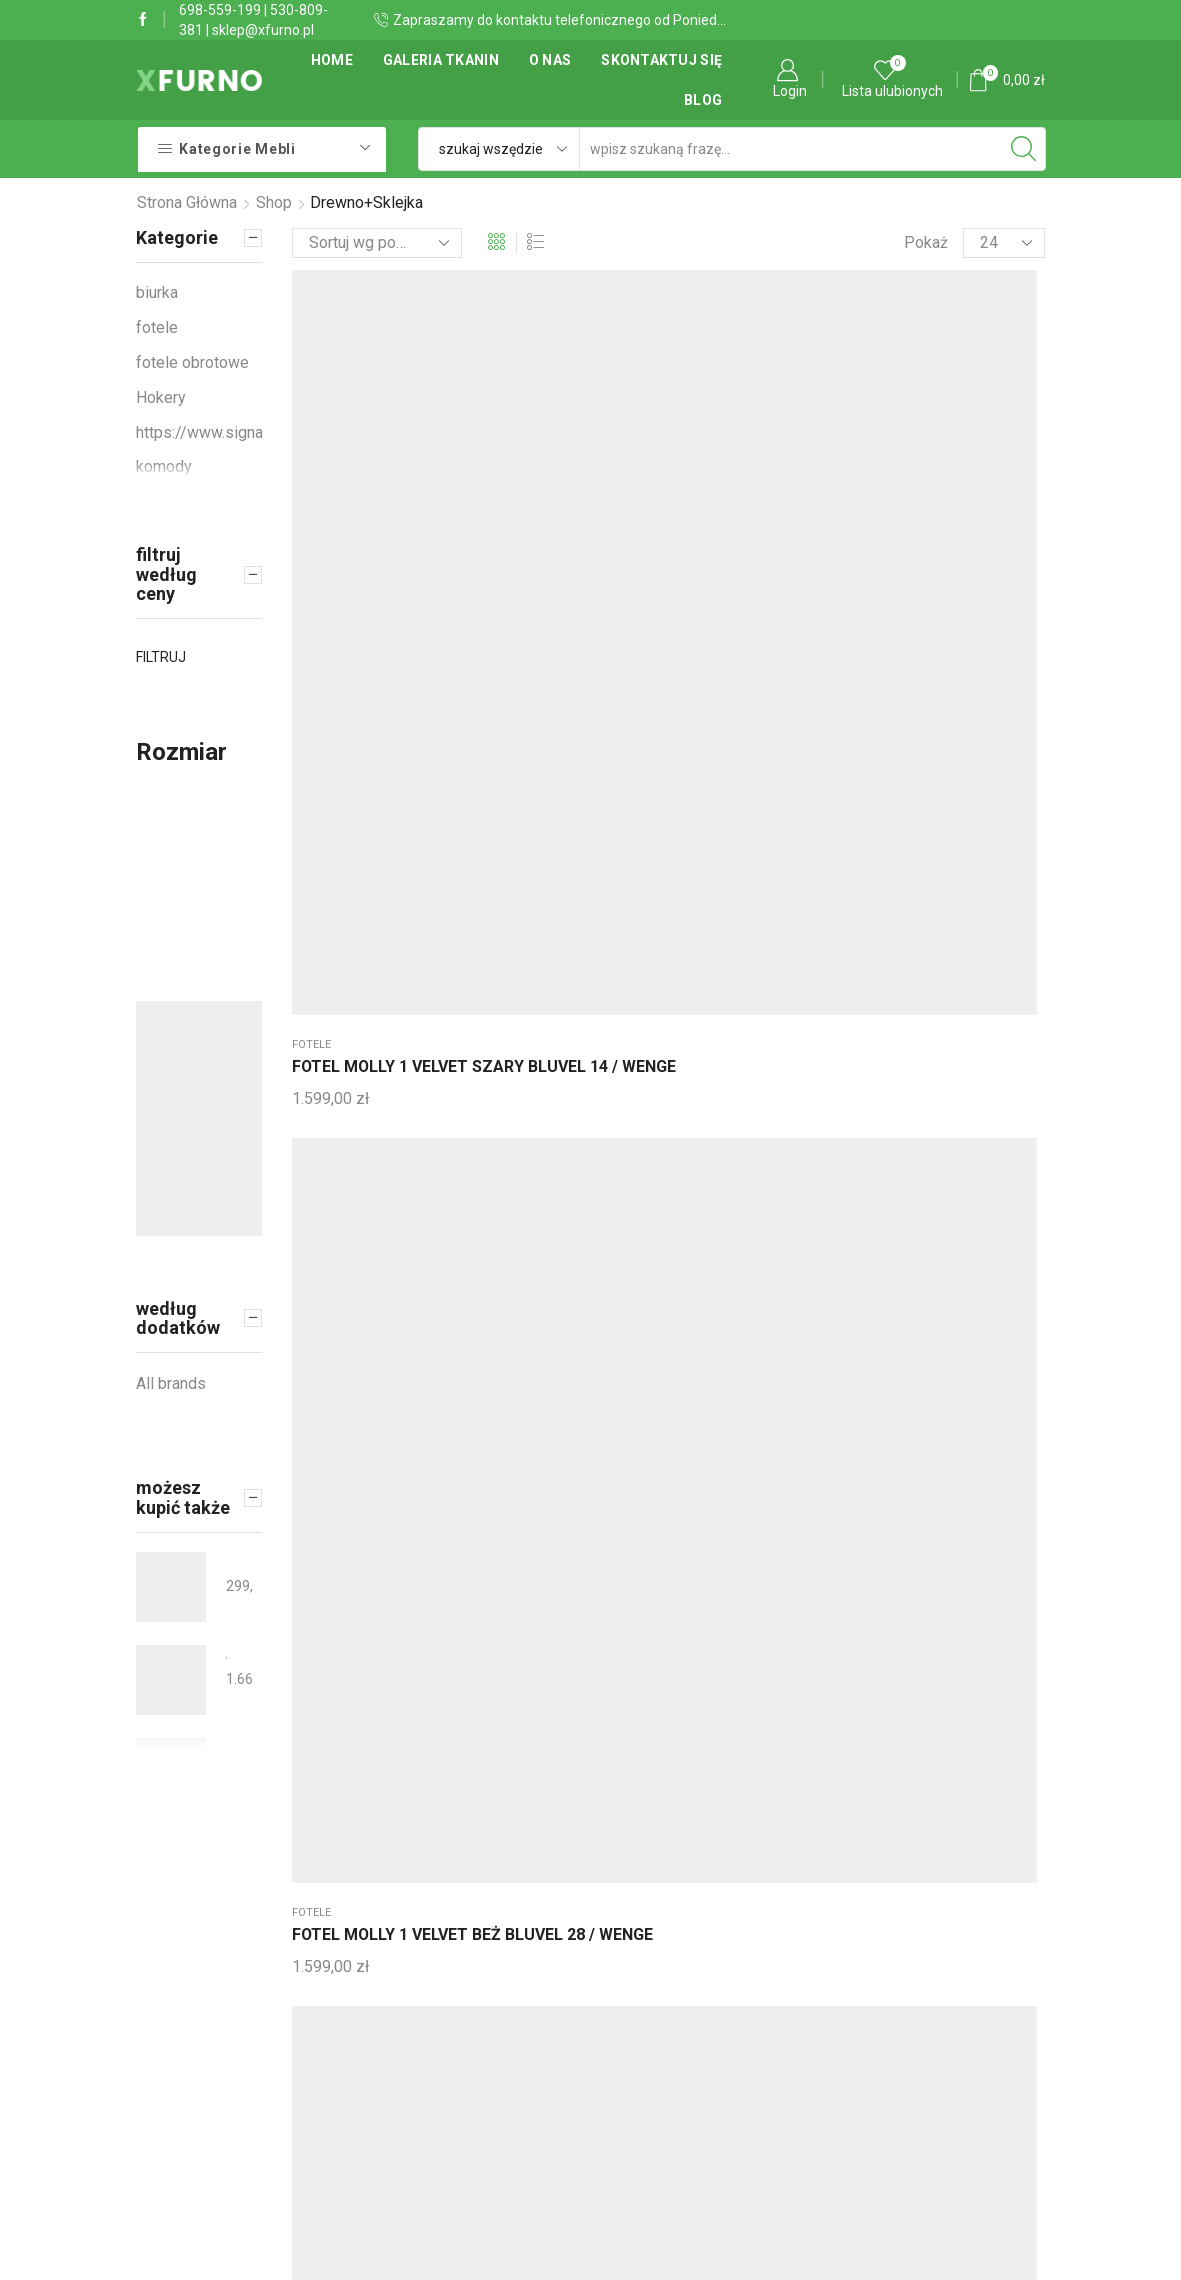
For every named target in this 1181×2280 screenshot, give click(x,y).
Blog (703, 100)
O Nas (550, 60)
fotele (311, 441)
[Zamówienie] (377, 243)
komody (164, 466)
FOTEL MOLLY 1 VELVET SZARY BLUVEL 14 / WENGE (350, 499)
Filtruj (161, 657)
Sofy (619, 441)
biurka (157, 292)
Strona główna (187, 202)
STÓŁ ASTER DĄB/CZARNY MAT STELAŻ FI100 (227, 1748)
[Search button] (1024, 149)
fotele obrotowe (192, 362)
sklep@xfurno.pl (263, 30)
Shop (274, 202)
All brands (171, 1383)
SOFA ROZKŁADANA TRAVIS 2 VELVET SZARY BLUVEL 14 (227, 1655)
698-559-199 (220, 10)
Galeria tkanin (441, 60)
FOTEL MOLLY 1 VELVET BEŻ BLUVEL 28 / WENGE (507, 499)
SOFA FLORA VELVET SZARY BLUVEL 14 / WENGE (661, 499)
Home (332, 60)
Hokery (161, 397)
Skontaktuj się (661, 60)
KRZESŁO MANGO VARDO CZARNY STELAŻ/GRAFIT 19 (227, 1562)
